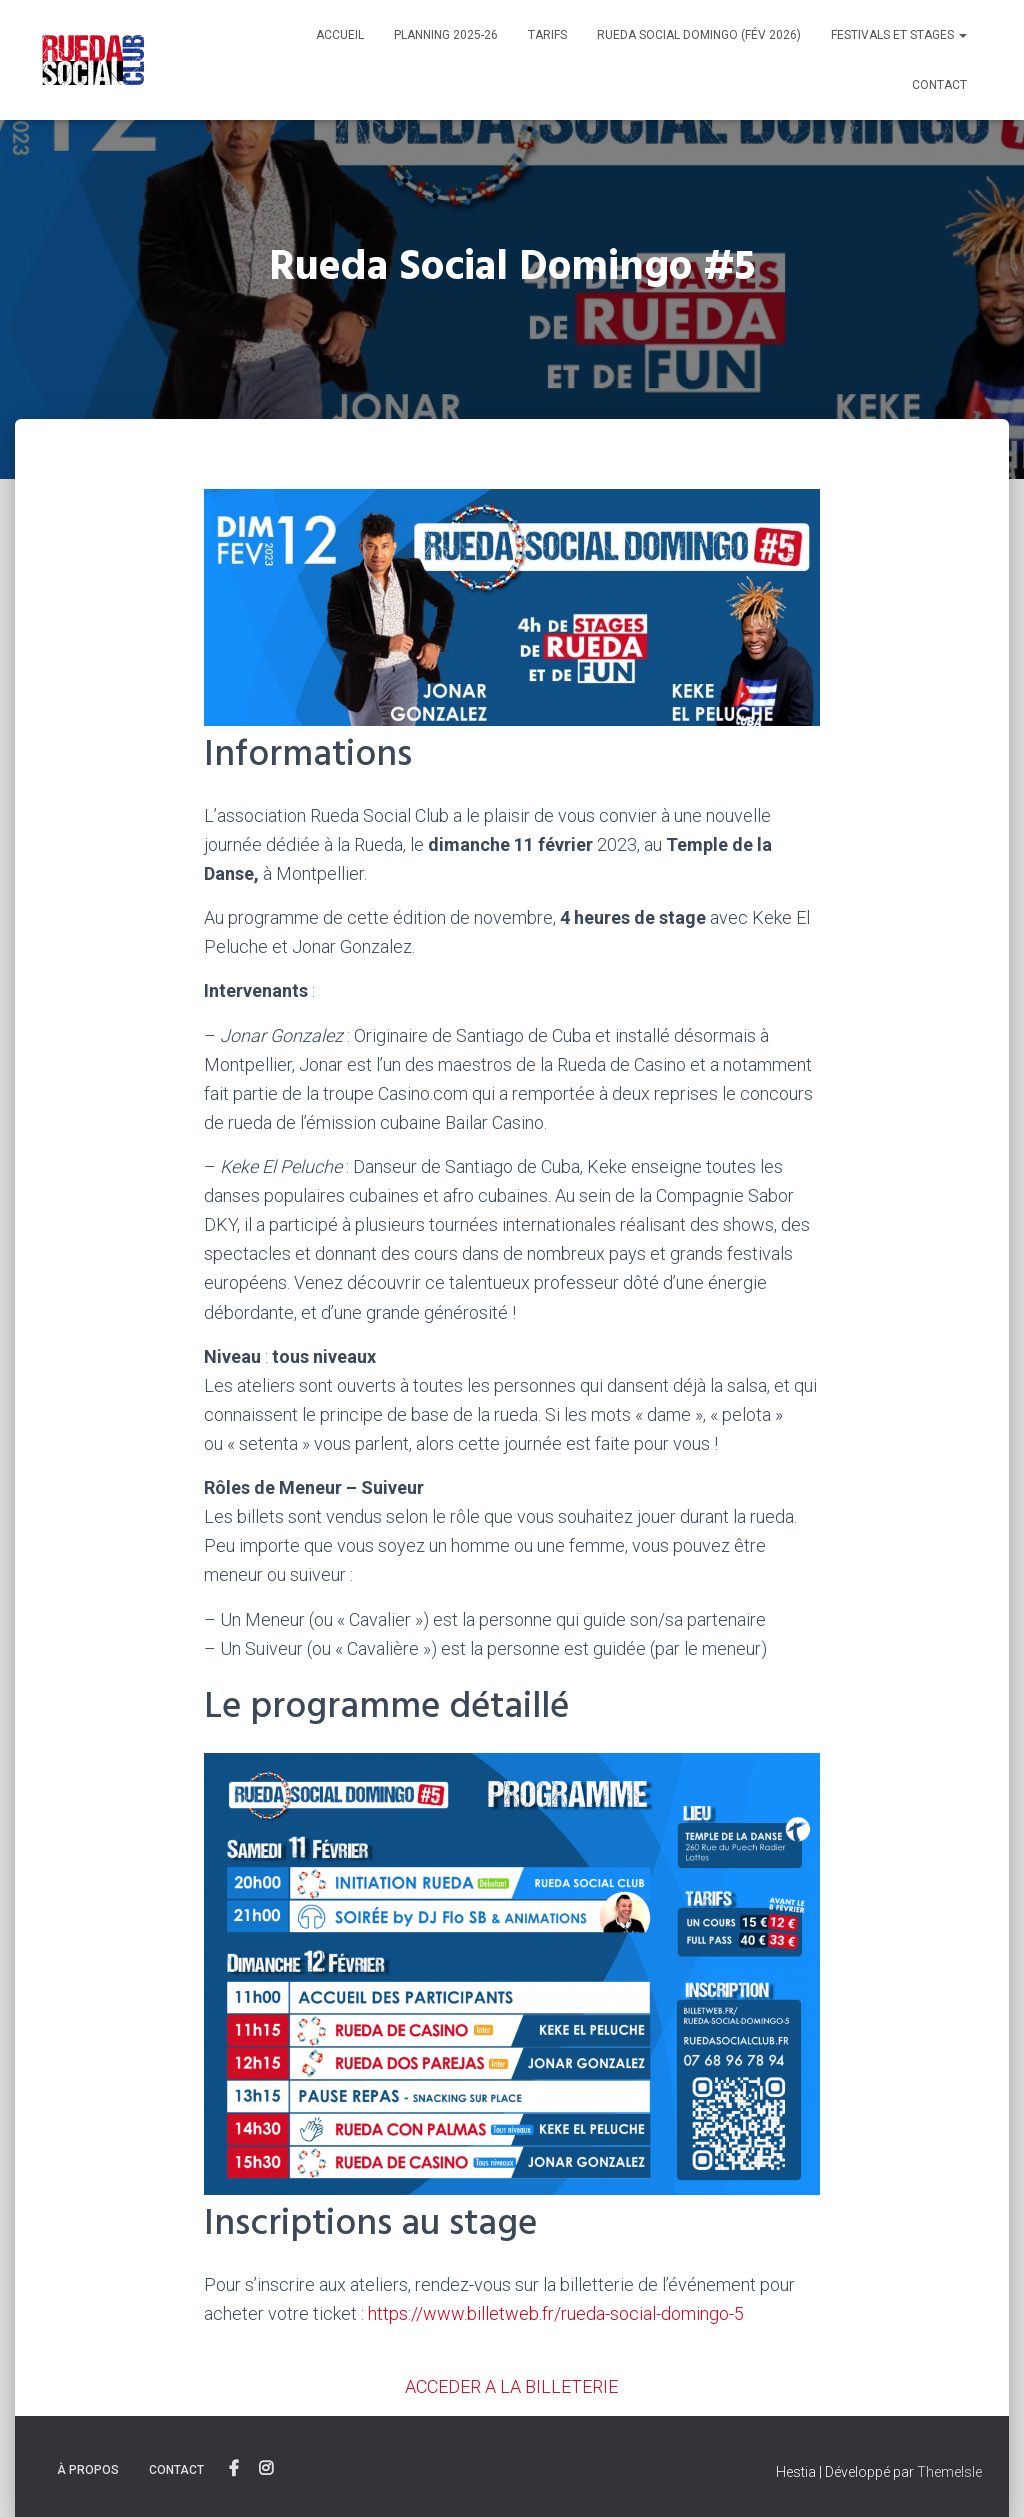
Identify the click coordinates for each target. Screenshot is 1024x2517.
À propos (88, 2470)
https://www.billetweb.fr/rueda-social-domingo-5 (556, 2313)
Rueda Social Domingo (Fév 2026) (699, 35)
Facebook (234, 2469)
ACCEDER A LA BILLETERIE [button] (511, 2386)
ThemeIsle (949, 2472)
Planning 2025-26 (446, 35)
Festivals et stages (899, 35)
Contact (939, 85)
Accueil (340, 35)
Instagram (266, 2469)
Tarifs (547, 35)
